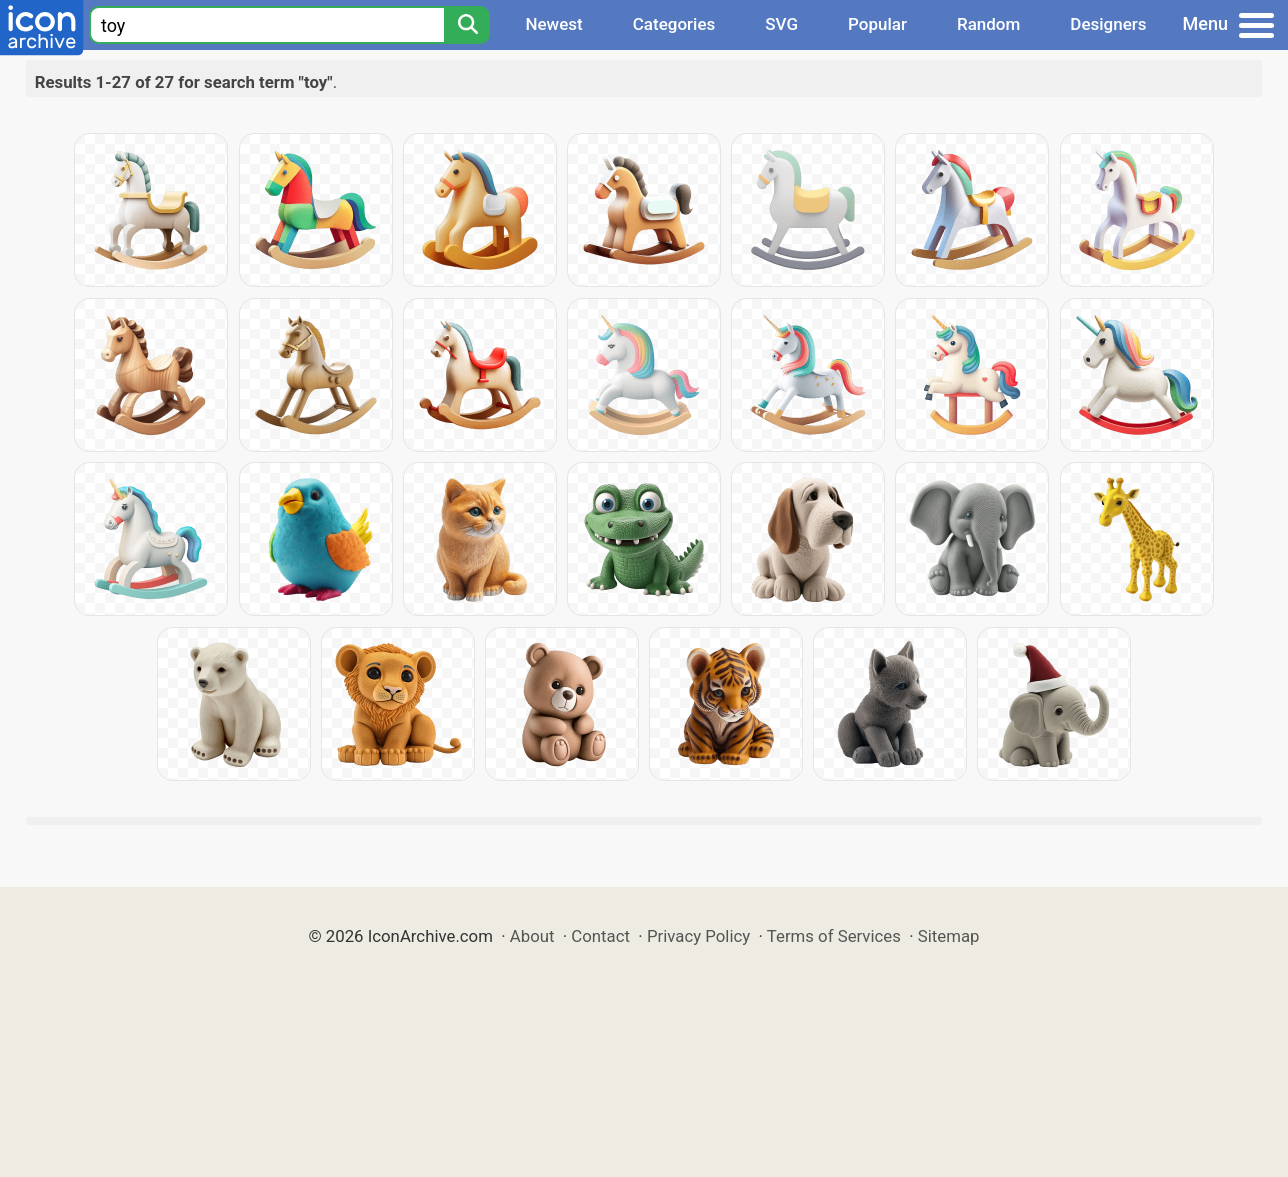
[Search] (467, 25)
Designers (1108, 24)
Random (988, 24)
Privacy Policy (698, 936)
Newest (553, 24)
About (532, 936)
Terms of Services (834, 936)
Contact (600, 936)
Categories (674, 24)
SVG (781, 24)
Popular (877, 24)
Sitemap (949, 936)
